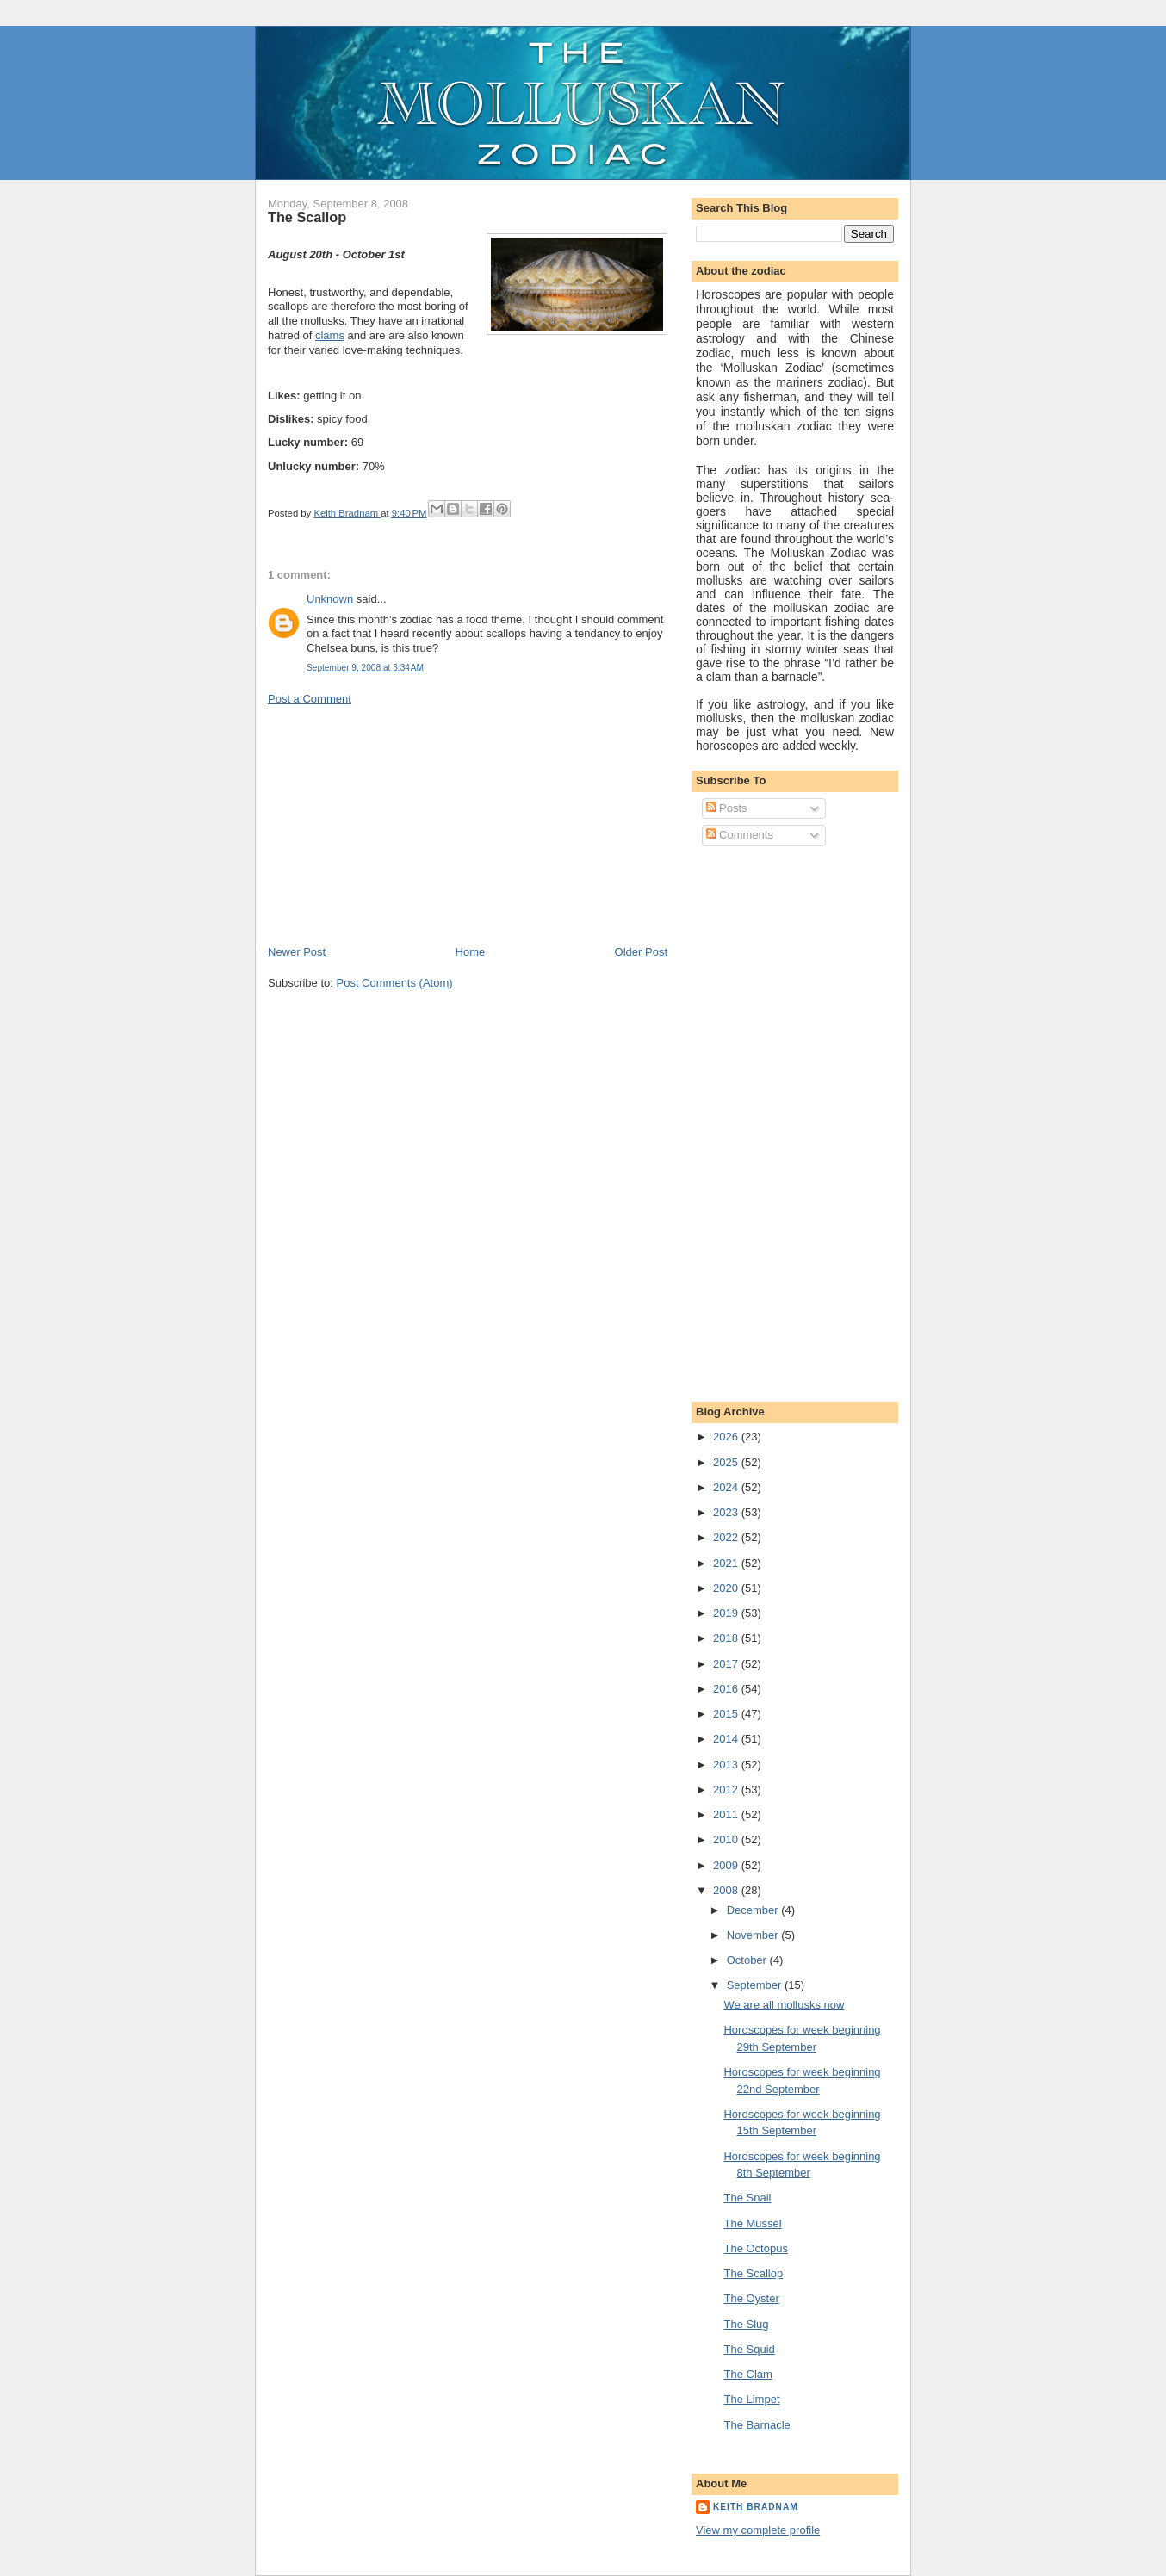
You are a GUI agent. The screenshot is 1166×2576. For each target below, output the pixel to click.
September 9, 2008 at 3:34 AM (365, 667)
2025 (727, 1462)
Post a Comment (309, 698)
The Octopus (755, 2248)
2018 (727, 1638)
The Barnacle (756, 2424)
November (754, 1935)
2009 (727, 1865)
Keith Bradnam (755, 2506)
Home (471, 951)
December (754, 1910)
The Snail (747, 2197)
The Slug (745, 2324)
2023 (727, 1512)
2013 (727, 1764)
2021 (727, 1563)
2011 (727, 1814)
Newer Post (297, 951)
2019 (727, 1613)
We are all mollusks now (783, 2004)
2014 (727, 1738)
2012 (727, 1789)
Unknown (330, 598)
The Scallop (753, 2273)
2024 (727, 1487)
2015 (727, 1713)
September (756, 1984)
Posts (726, 808)
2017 (727, 1663)
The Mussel (752, 2223)
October (748, 1960)
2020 (727, 1588)
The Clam (747, 2374)
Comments (739, 834)
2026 (727, 1436)
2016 (727, 1688)
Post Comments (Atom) (395, 982)
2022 (727, 1537)
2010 (727, 1839)
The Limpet (751, 2399)
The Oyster (750, 2298)
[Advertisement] (397, 824)
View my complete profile (758, 2529)
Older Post (641, 951)
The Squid (748, 2349)
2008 (727, 1890)
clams (329, 335)
